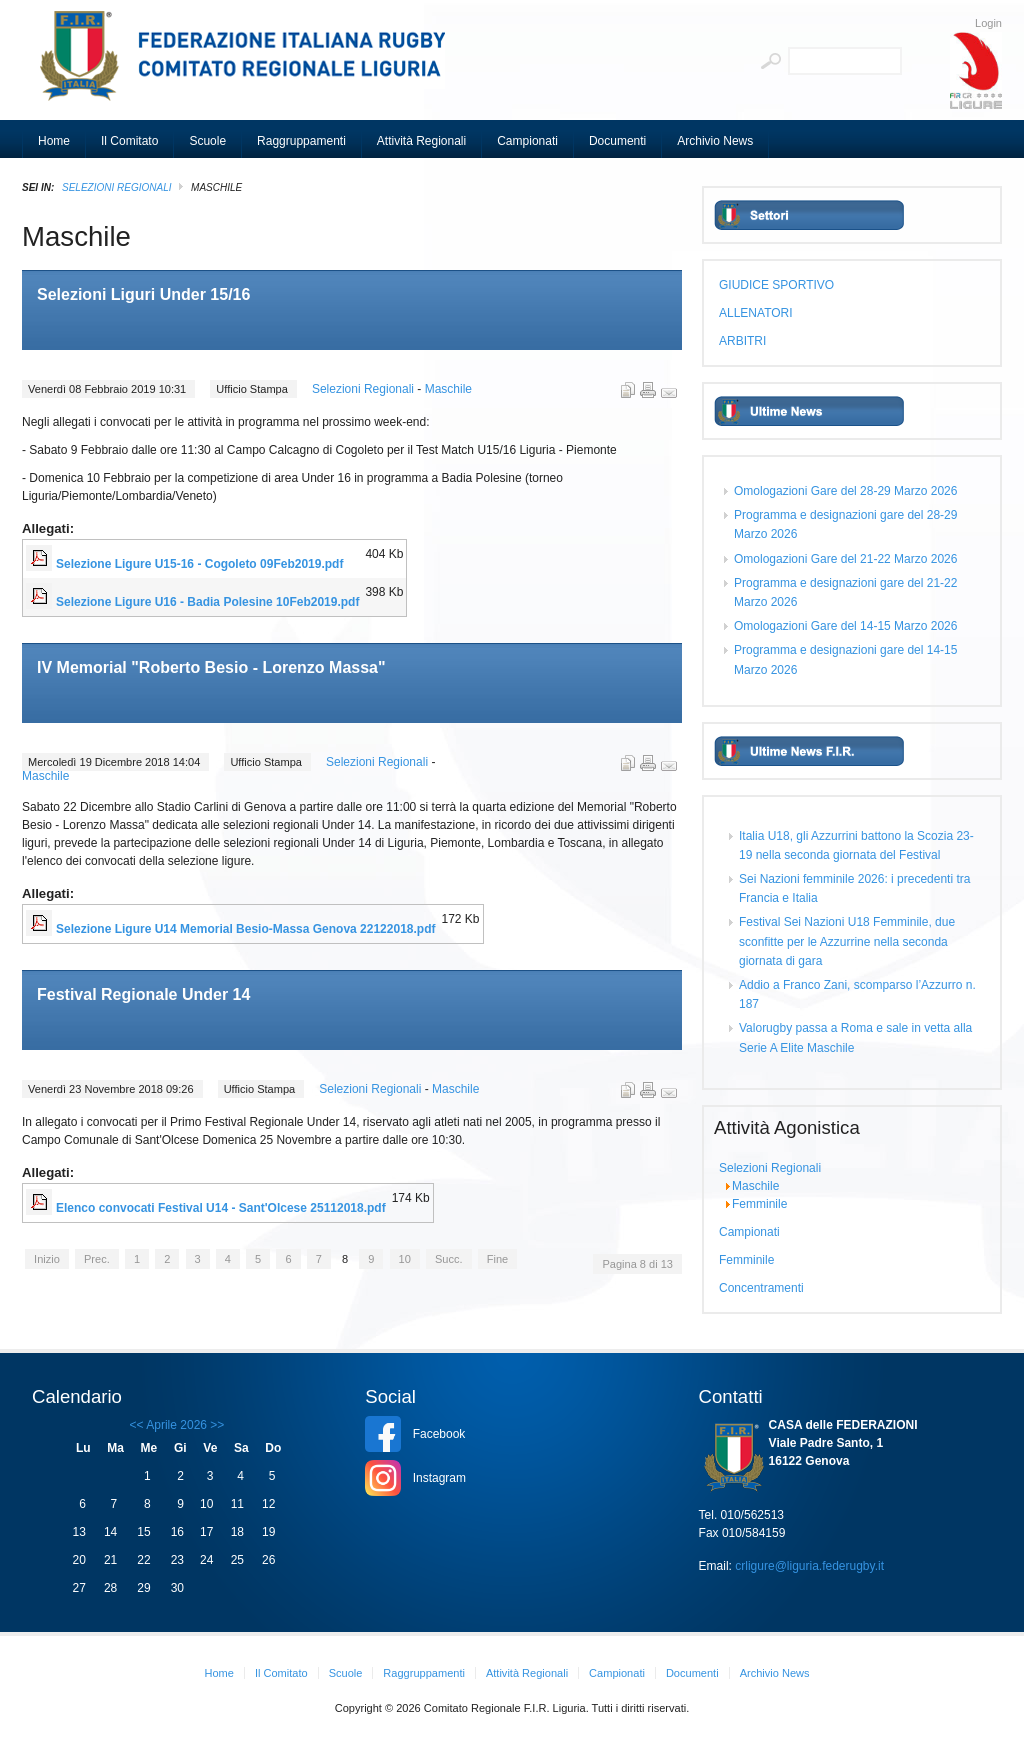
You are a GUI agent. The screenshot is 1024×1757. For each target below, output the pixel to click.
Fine (497, 1259)
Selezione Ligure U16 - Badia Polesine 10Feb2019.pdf (207, 602)
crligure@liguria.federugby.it (809, 1566)
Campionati (749, 1232)
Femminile (759, 1204)
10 (405, 1259)
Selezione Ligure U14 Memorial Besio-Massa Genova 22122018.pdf (245, 929)
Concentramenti (761, 1288)
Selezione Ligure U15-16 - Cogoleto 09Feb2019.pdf (199, 564)
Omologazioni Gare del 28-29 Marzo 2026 (845, 491)
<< (137, 1425)
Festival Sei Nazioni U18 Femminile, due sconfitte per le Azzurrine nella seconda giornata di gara (847, 941)
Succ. (449, 1259)
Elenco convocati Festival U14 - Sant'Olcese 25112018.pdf (221, 1208)
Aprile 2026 (176, 1425)
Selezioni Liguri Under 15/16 (143, 294)
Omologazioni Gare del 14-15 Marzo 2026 (845, 626)
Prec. (97, 1259)
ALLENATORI (756, 313)
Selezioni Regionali (116, 187)
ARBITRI (742, 341)
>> (215, 1425)
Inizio (47, 1259)
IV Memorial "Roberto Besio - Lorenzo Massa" (211, 667)
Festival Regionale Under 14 (143, 994)
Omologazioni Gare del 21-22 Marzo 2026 (845, 559)
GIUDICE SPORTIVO (776, 285)
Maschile (448, 389)
